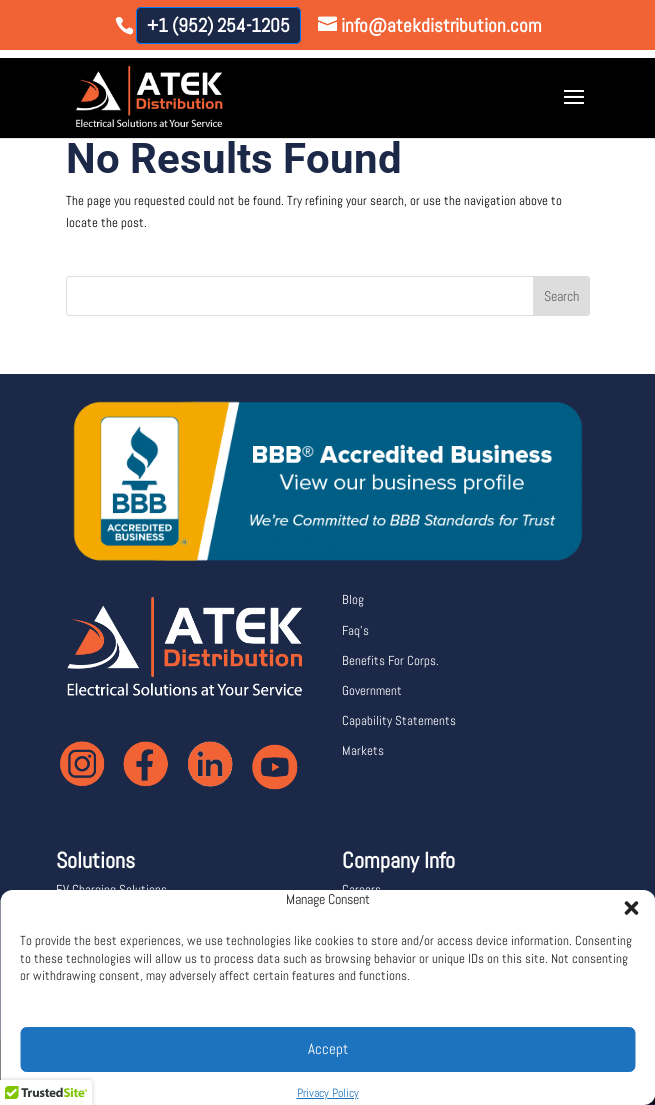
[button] (625, 902)
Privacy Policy (328, 1093)
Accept (328, 1048)
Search (561, 296)
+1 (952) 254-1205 (218, 25)
